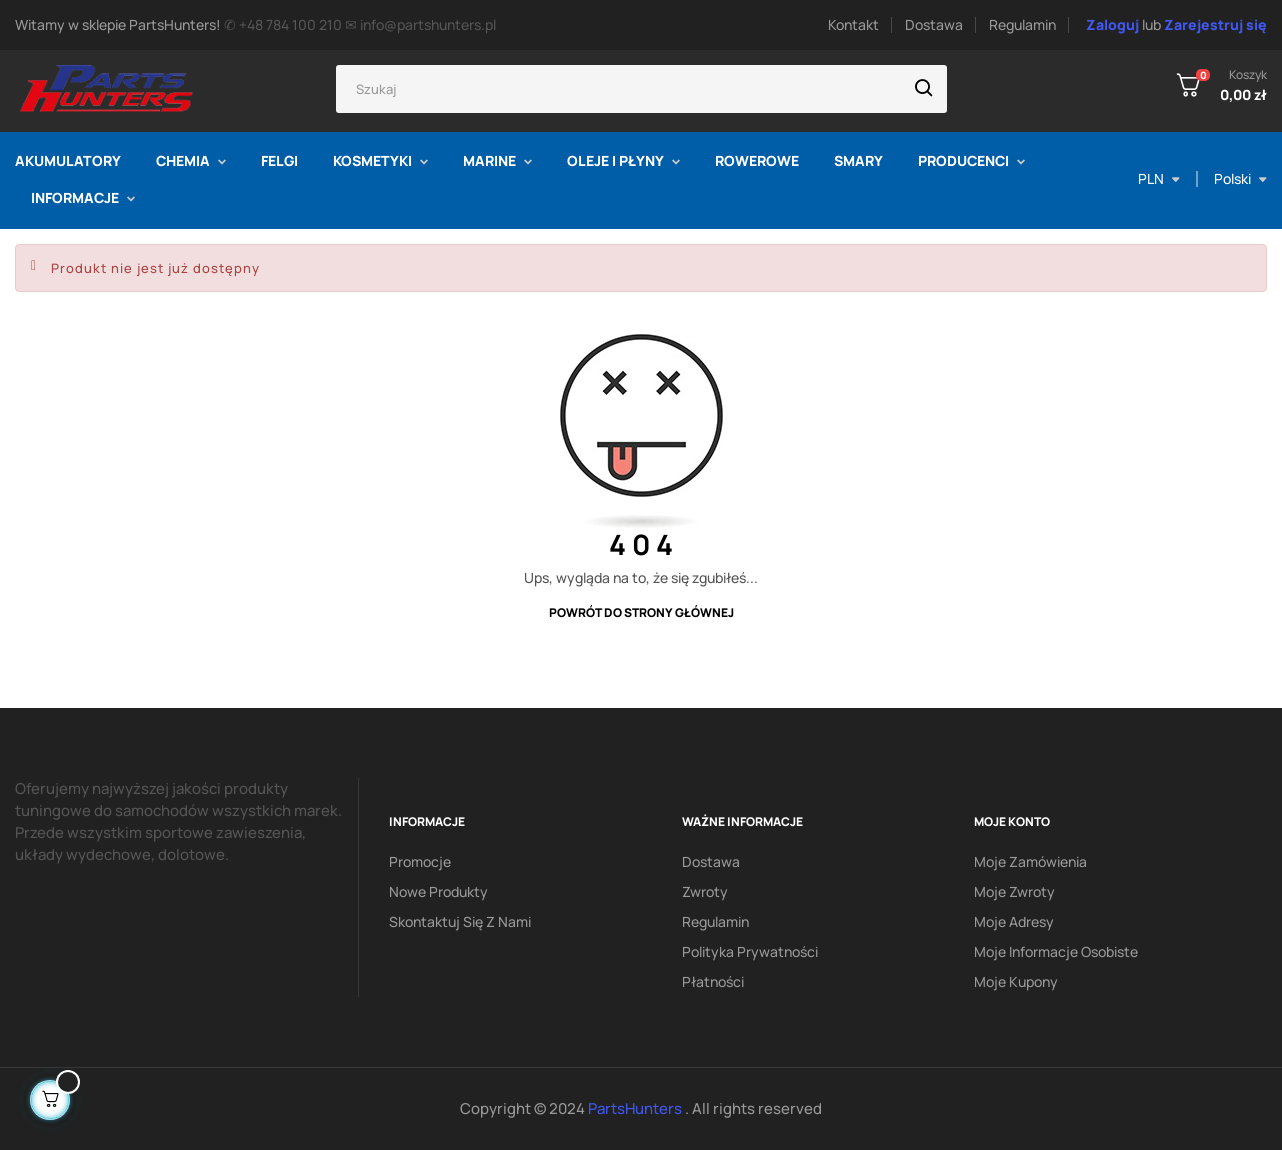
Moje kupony (1016, 981)
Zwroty (705, 891)
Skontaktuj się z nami (460, 921)
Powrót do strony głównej (641, 612)
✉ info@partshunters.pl (420, 24)
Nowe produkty (438, 891)
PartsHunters (636, 1108)
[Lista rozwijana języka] (1240, 179)
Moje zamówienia (1030, 861)
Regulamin (1022, 24)
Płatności (713, 981)
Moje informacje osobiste (1056, 951)
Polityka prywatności (750, 951)
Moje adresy (1014, 921)
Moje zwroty (1014, 891)
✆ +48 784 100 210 (283, 24)
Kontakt (853, 24)
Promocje (420, 861)
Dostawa (934, 24)
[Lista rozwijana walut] (1159, 179)
